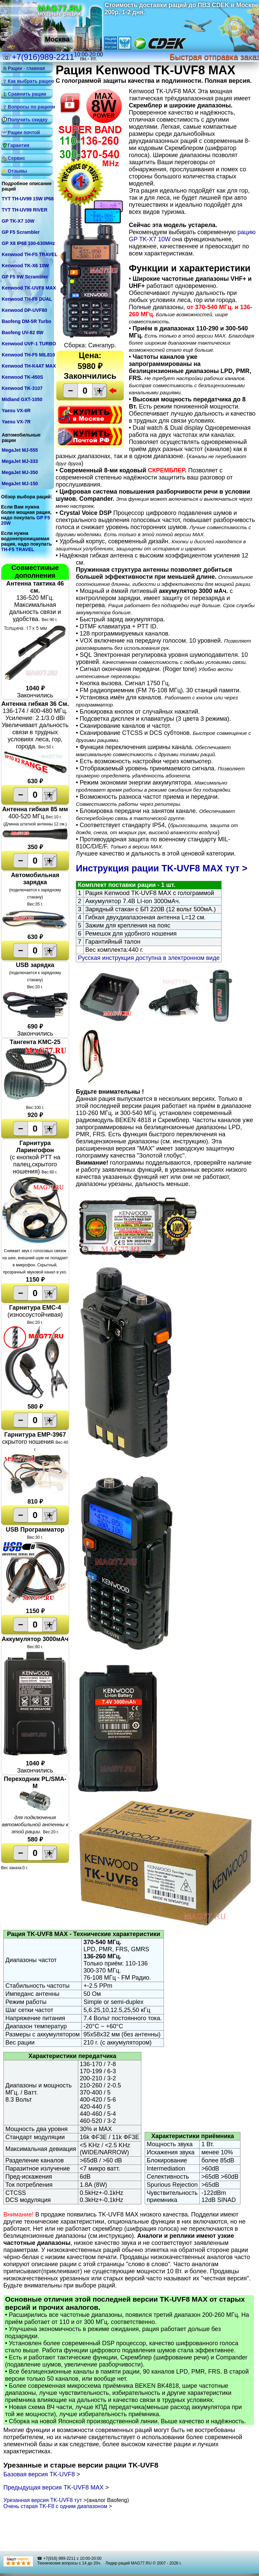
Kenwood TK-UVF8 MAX (29, 288)
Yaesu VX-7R (16, 421)
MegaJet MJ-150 (20, 483)
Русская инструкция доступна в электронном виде (149, 958)
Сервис (16, 158)
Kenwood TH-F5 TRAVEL (29, 254)
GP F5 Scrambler (21, 232)
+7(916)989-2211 (43, 56)
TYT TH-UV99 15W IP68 (28, 198)
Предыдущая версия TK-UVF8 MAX (54, 2487)
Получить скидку (28, 119)
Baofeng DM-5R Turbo (26, 321)
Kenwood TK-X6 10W (25, 265)
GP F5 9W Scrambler (25, 276)
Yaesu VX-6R (16, 410)
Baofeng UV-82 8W (23, 332)
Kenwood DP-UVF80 (24, 310)
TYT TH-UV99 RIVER (24, 210)
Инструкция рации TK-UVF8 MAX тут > (162, 868)
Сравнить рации (27, 94)
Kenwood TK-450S (22, 377)
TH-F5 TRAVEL (17, 549)
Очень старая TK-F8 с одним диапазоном (56, 2506)
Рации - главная (26, 68)
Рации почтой (24, 132)
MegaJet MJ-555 (20, 450)
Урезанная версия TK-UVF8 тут (42, 2500)
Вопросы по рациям (30, 106)
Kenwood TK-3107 (22, 388)
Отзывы (17, 171)
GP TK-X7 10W (18, 221)
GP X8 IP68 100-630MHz (28, 243)
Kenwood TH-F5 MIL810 (28, 354)
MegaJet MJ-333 (20, 461)
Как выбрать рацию (30, 81)
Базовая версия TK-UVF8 (40, 2474)
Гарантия (18, 145)
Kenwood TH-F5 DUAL (27, 299)
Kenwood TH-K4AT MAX (29, 366)
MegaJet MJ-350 (20, 472)
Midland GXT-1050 (22, 399)
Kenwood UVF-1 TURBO (29, 343)
